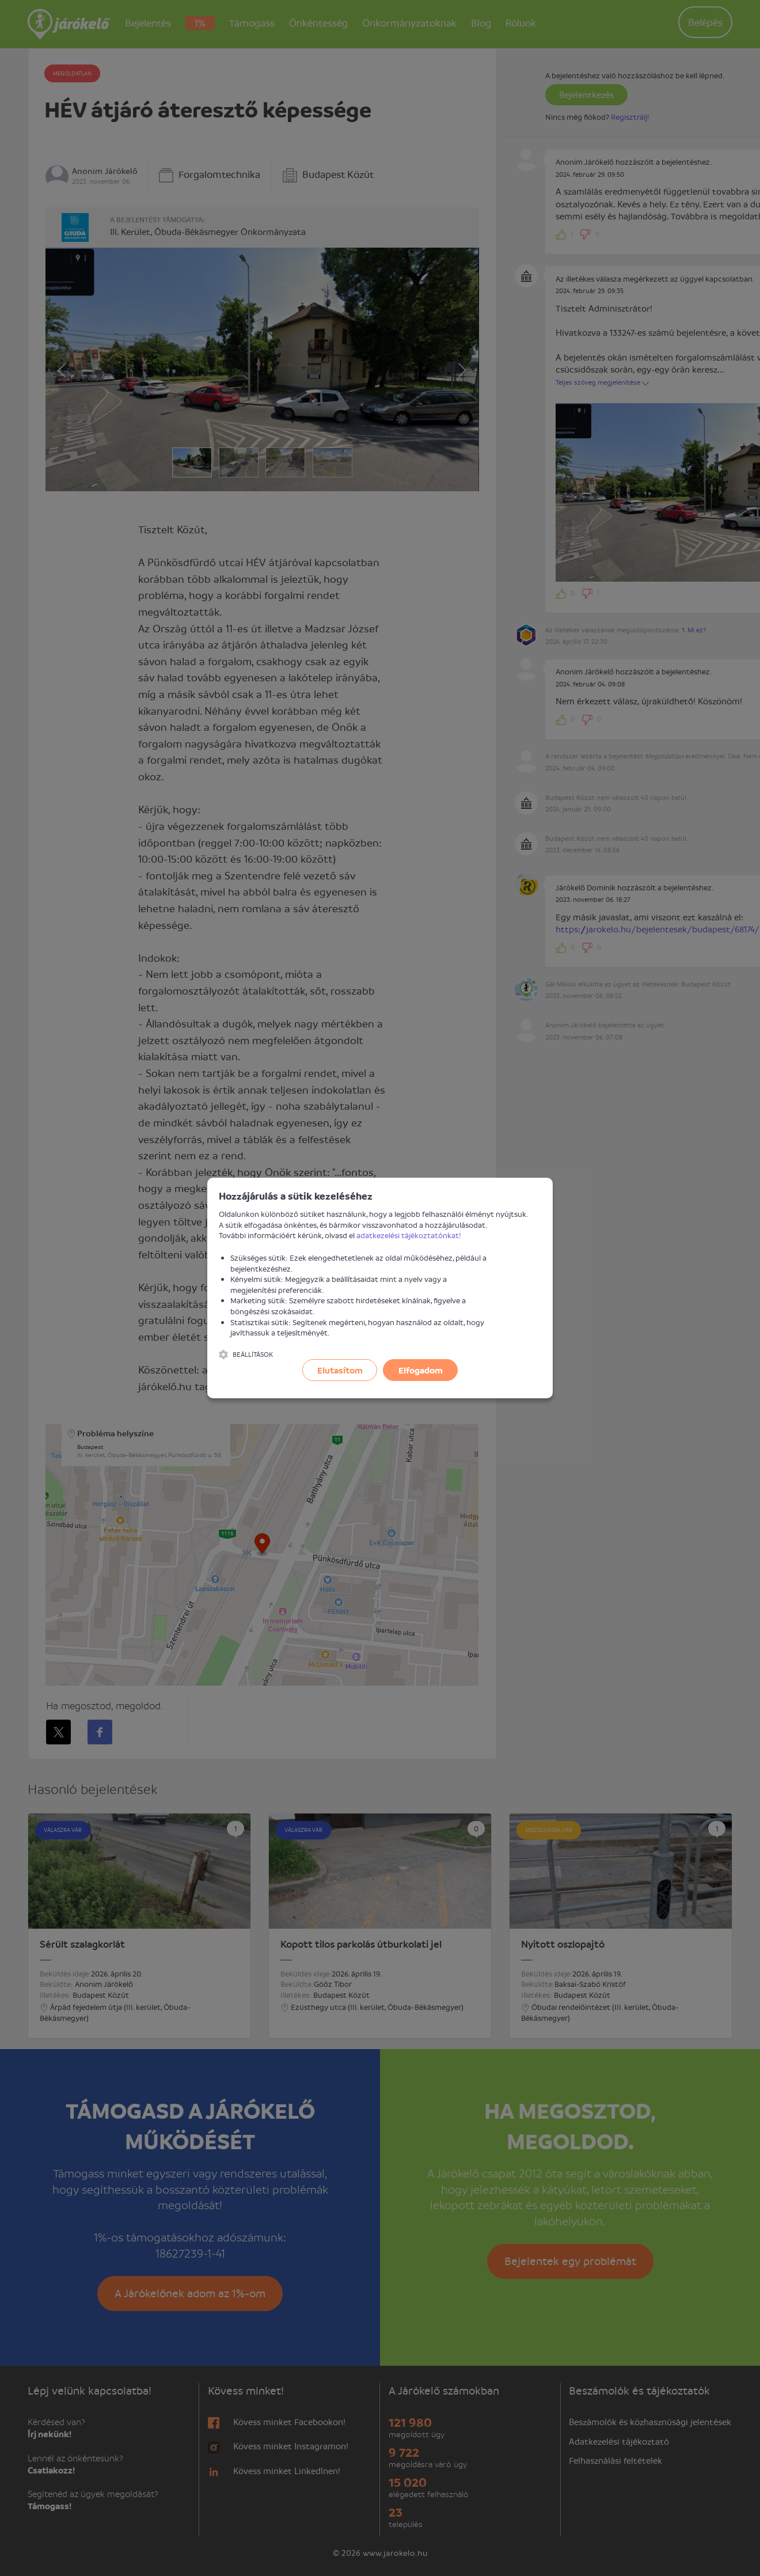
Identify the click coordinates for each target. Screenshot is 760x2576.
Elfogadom (420, 1370)
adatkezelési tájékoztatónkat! (408, 1235)
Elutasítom (340, 1370)
